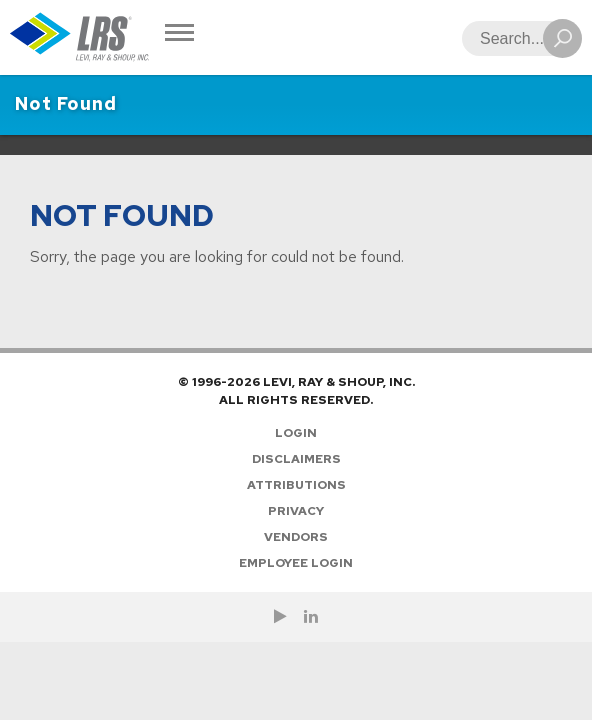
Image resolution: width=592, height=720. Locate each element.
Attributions (296, 485)
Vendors (296, 537)
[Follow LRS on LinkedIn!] (311, 617)
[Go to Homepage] (80, 37)
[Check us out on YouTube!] (280, 617)
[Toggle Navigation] (179, 34)
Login (296, 433)
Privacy (296, 511)
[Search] (516, 38)
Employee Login (296, 563)
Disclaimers (296, 459)
